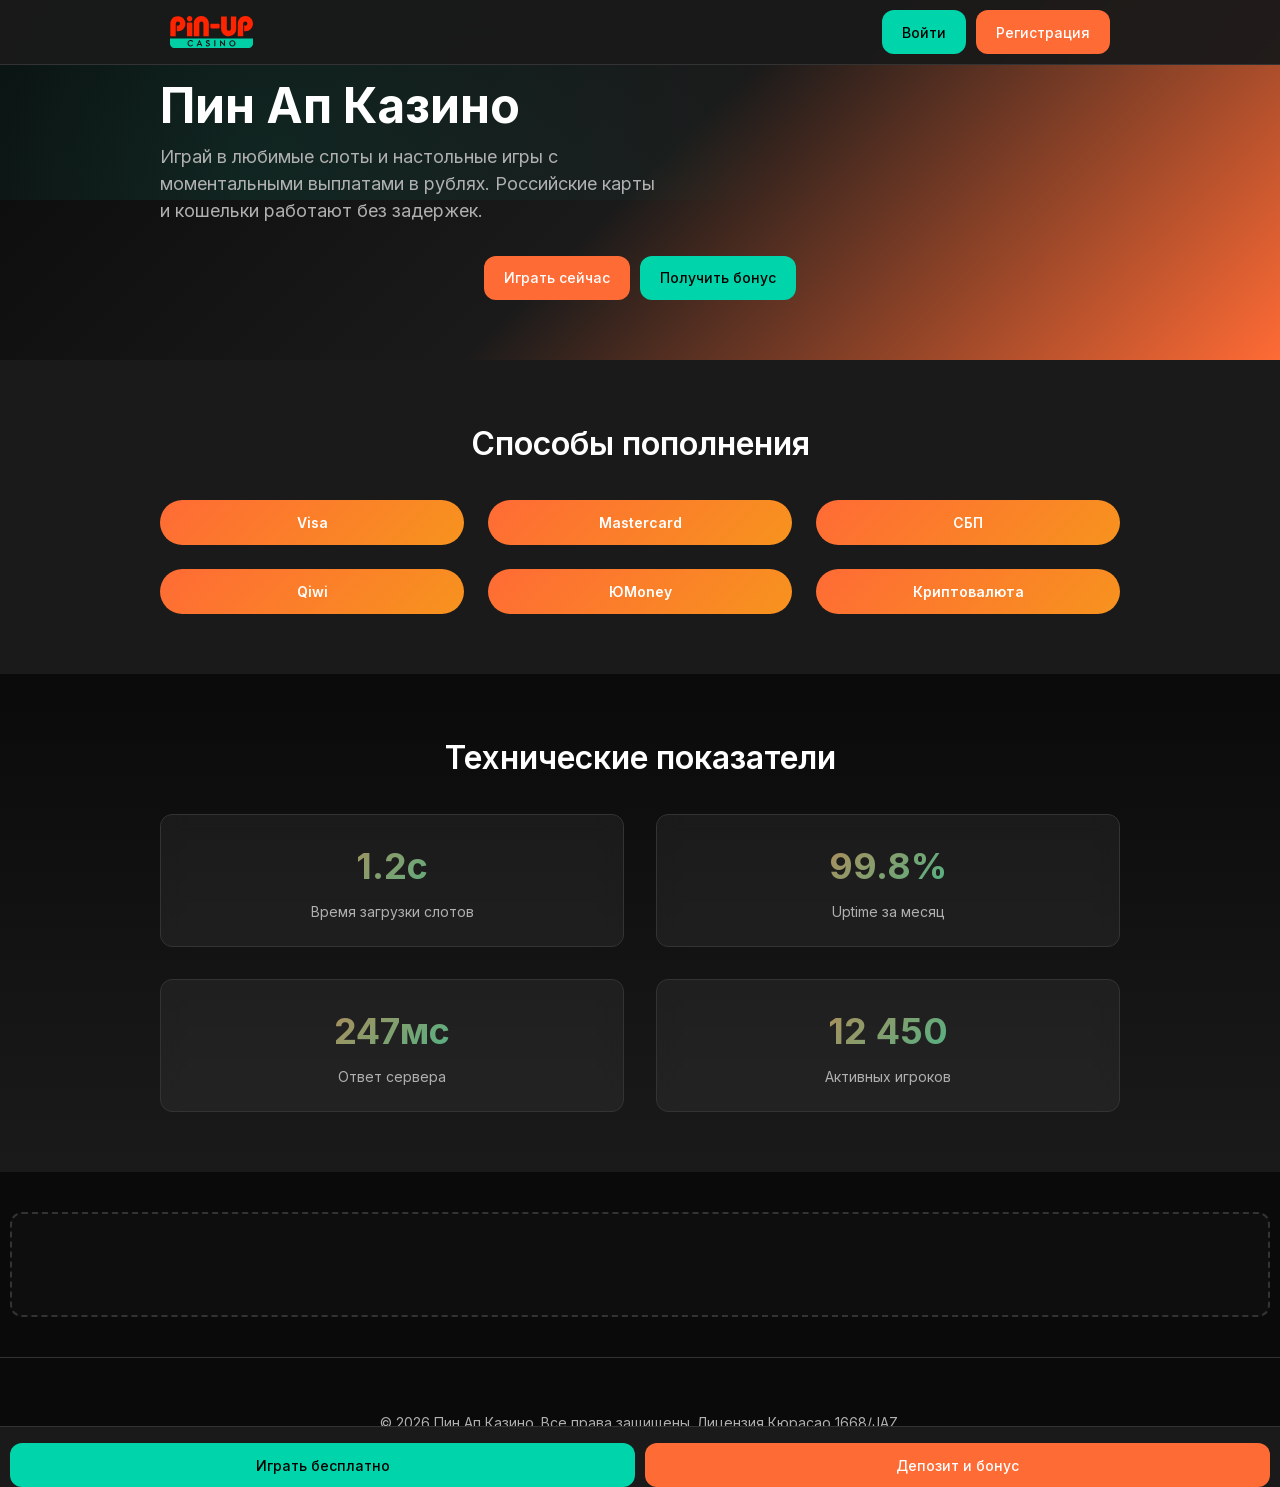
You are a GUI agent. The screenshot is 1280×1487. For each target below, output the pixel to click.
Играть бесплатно (323, 1465)
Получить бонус (718, 277)
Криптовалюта (968, 591)
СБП (968, 522)
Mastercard (640, 522)
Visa (312, 522)
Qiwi (312, 591)
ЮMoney (640, 591)
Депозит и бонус (957, 1465)
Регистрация (1043, 32)
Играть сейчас (557, 277)
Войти (924, 32)
